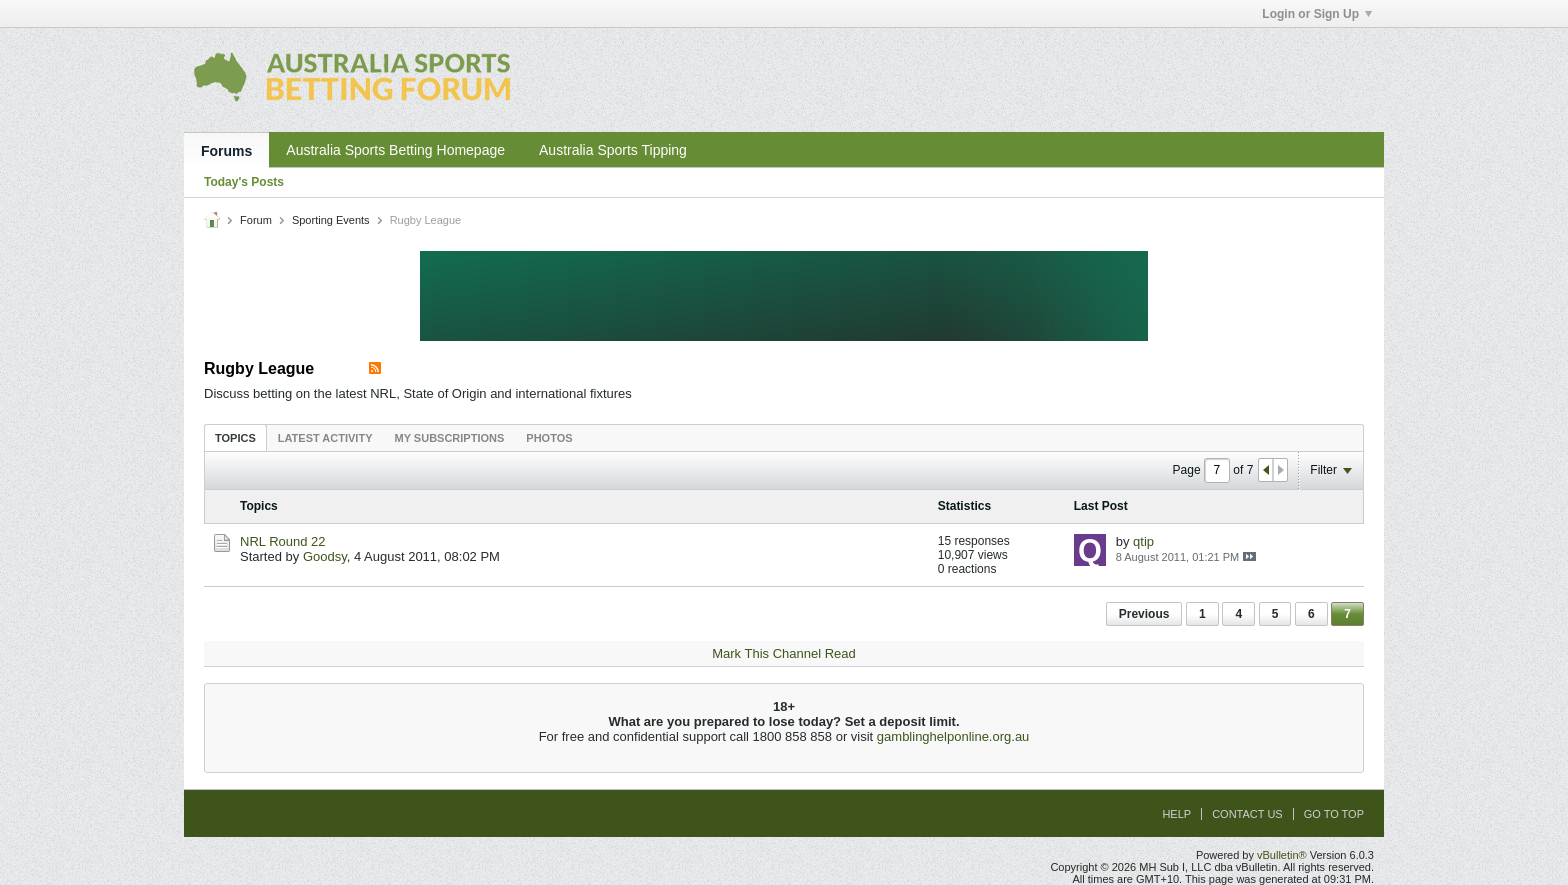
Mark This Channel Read (784, 653)
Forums (226, 151)
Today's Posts (244, 182)
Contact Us (1247, 814)
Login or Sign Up (1317, 14)
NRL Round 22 (283, 541)
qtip (1143, 541)
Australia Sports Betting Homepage (395, 150)
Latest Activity (325, 438)
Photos (549, 438)
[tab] (235, 437)
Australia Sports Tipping (613, 150)
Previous (1144, 614)
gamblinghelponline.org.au (953, 736)
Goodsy (325, 556)
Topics (235, 438)
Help (1176, 814)
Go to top (1334, 814)
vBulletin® (1282, 855)
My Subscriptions (450, 438)
